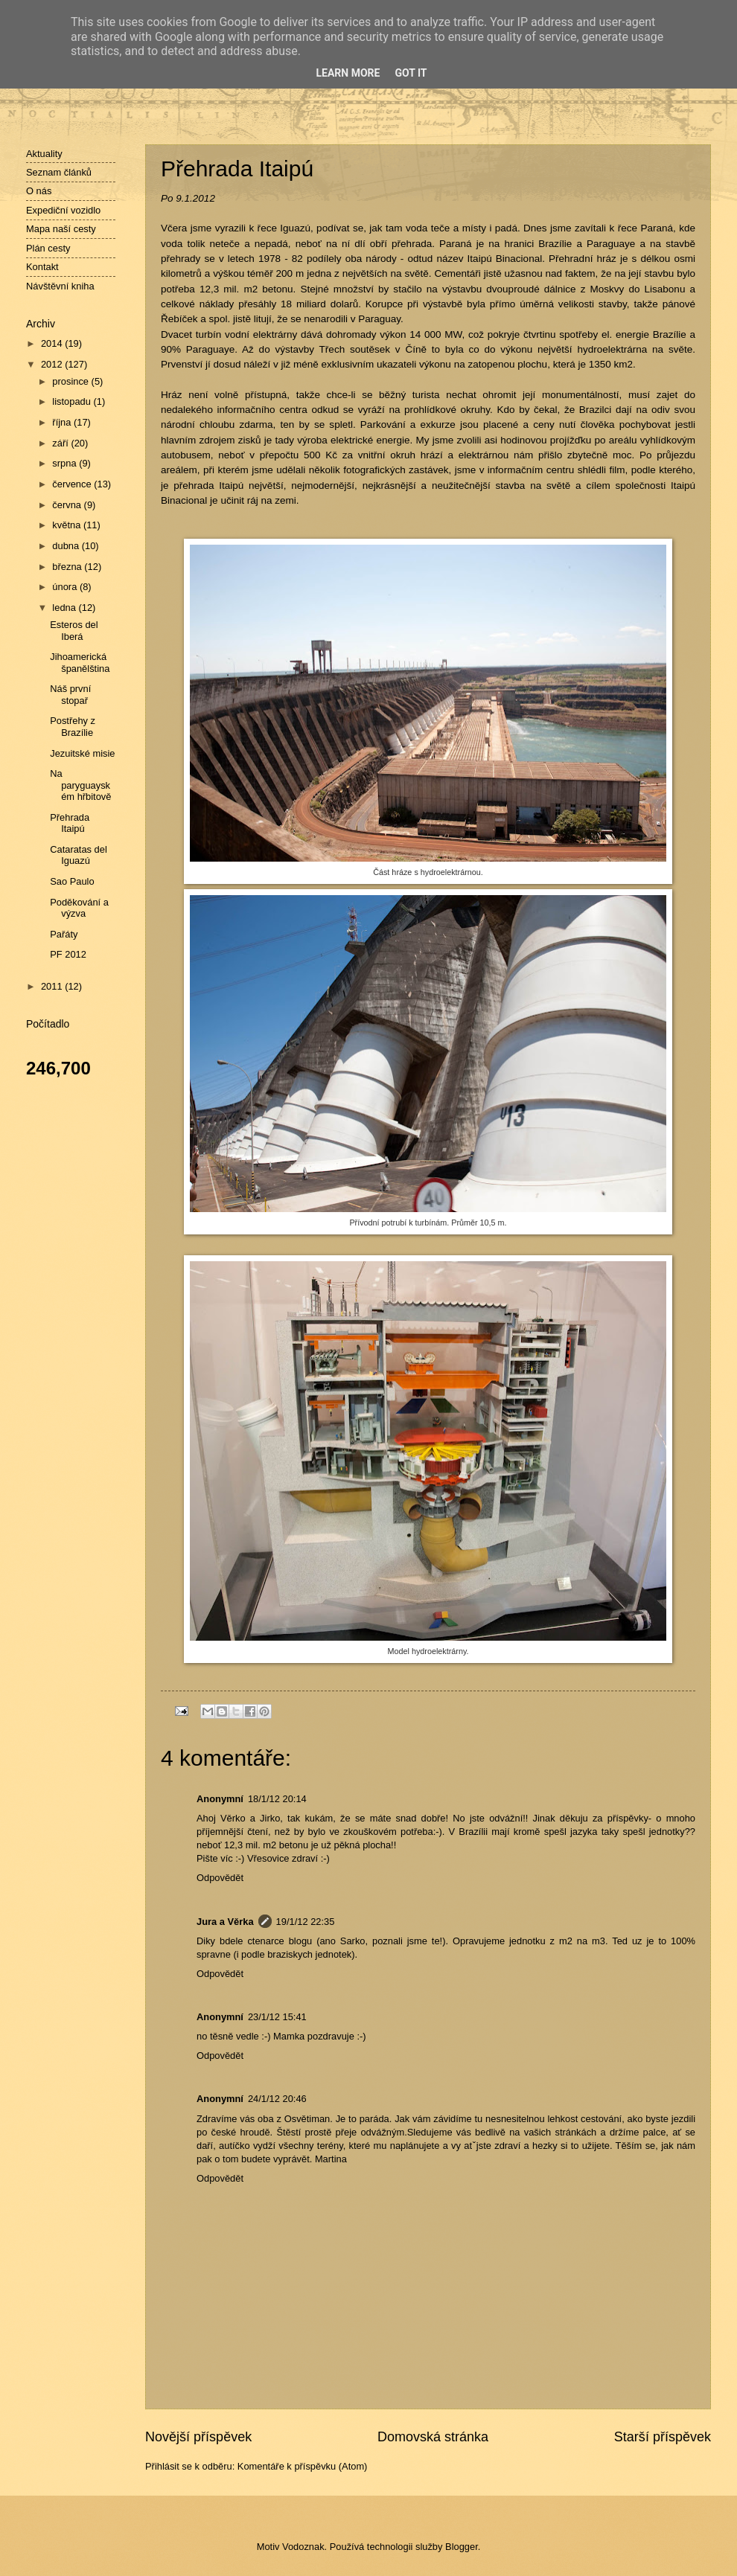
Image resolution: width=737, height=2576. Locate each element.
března (68, 566)
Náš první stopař (70, 694)
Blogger (461, 2546)
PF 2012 (68, 954)
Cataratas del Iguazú (78, 855)
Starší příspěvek (662, 2436)
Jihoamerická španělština (79, 662)
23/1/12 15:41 (277, 2016)
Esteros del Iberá (74, 630)
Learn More (348, 73)
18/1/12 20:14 (277, 1798)
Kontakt (42, 266)
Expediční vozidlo (63, 210)
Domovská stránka (432, 2436)
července (73, 484)
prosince (71, 381)
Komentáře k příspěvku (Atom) (302, 2466)
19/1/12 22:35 (305, 1921)
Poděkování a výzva (79, 908)
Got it (411, 73)
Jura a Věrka (225, 1921)
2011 (53, 986)
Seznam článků (59, 172)
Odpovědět (220, 1877)
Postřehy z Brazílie (72, 726)
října (63, 422)
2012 (53, 364)
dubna (66, 545)
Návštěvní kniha (60, 286)
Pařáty (63, 934)
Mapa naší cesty (61, 228)
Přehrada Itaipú (69, 823)
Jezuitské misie (82, 753)
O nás (38, 190)
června (67, 504)
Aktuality (44, 153)
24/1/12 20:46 (277, 2098)
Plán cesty (48, 248)
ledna (65, 607)
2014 (53, 343)
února (66, 586)
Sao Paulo (72, 881)
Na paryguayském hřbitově (80, 785)
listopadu (72, 401)
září (61, 443)
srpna (65, 463)
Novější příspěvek (198, 2436)
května (67, 525)
